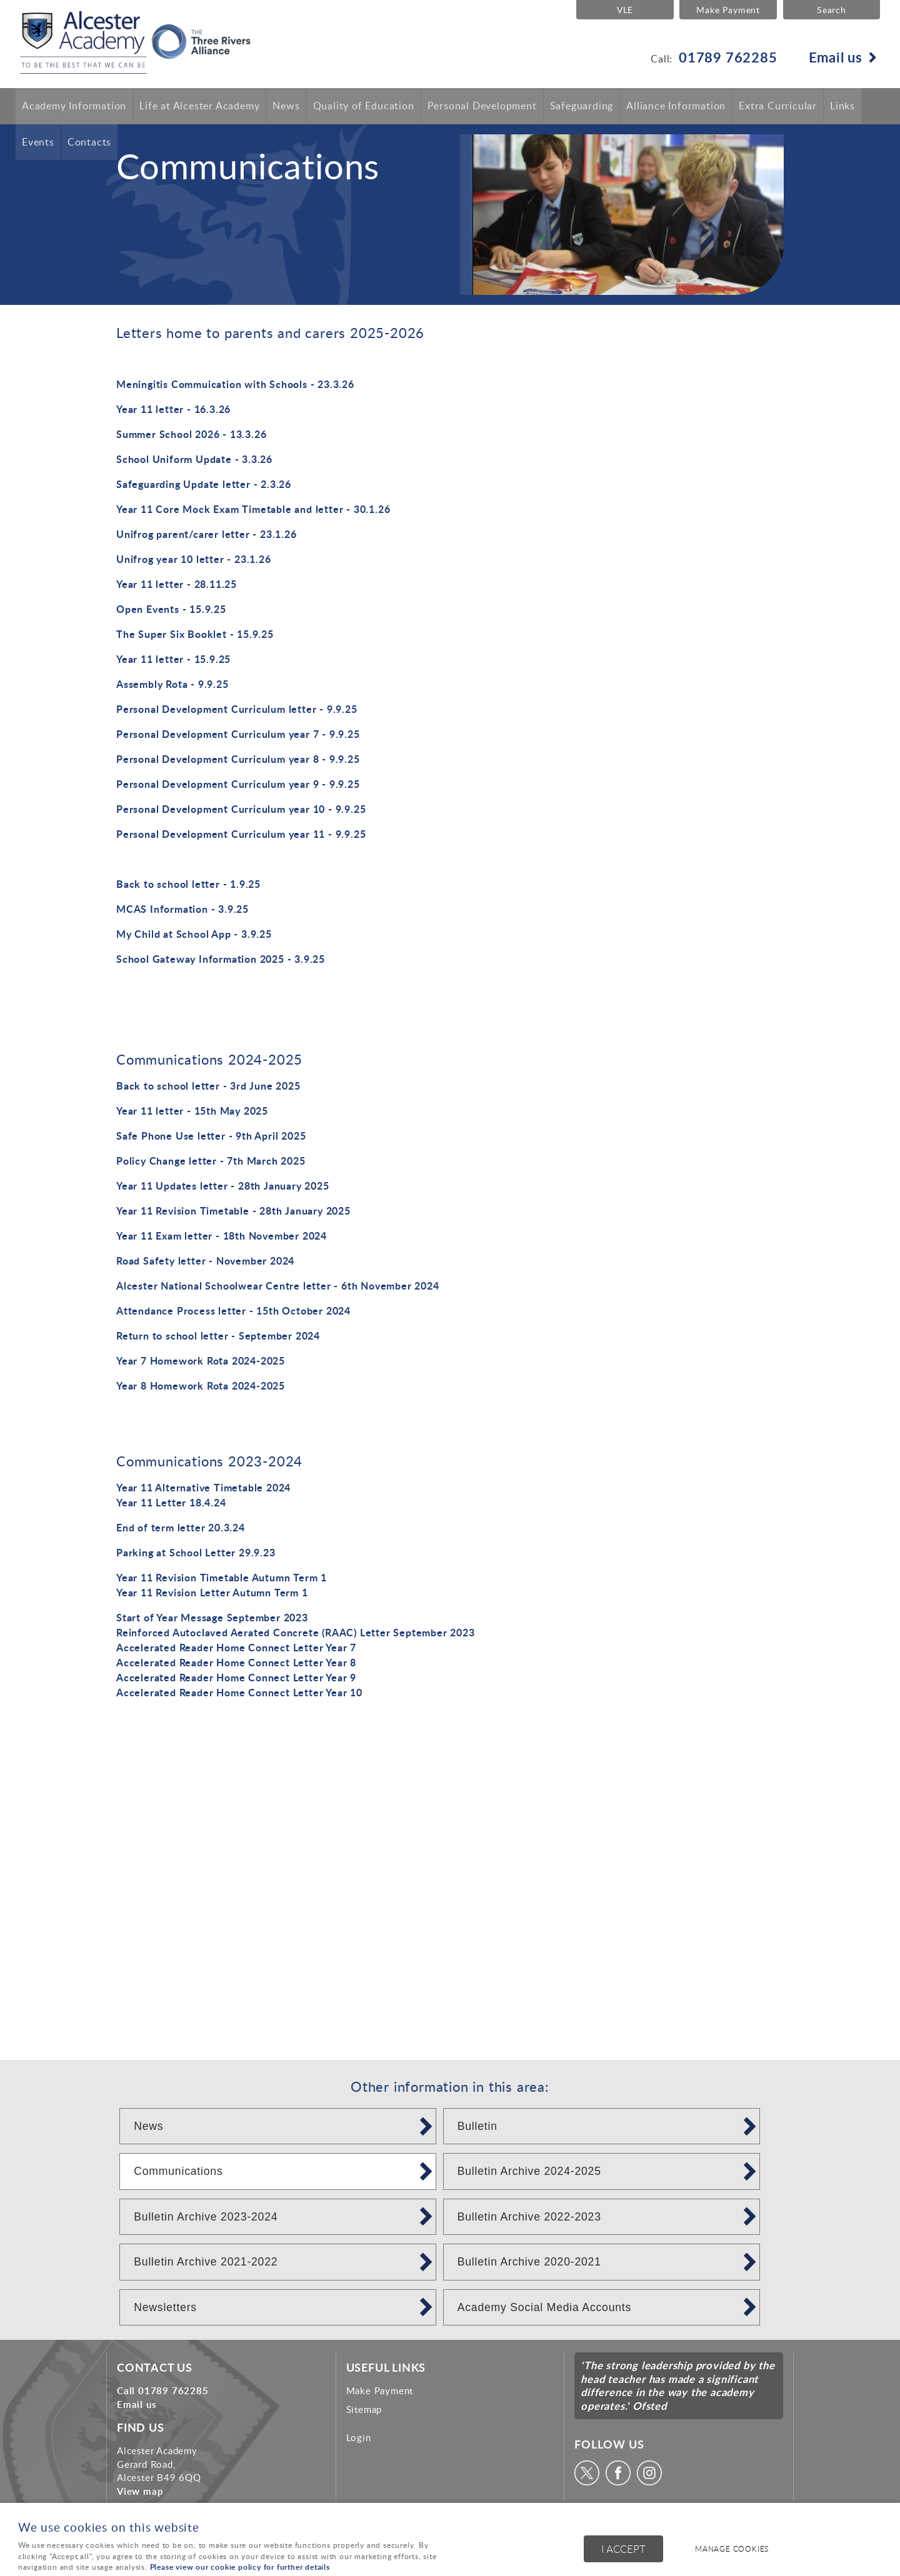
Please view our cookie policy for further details (240, 2567)
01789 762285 (728, 57)
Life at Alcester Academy (199, 106)
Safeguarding (582, 106)
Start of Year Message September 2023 (212, 1617)
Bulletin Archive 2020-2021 (529, 2261)
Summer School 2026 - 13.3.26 (191, 434)
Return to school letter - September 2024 (218, 1335)
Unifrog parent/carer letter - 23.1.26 (206, 534)
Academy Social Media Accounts (544, 2307)
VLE (624, 9)
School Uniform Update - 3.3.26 (194, 459)
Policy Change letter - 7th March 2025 (211, 1160)
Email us (835, 57)
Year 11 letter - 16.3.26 (173, 409)
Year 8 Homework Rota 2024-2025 (200, 1385)
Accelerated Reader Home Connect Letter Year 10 (239, 1692)
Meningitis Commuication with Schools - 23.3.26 (235, 384)
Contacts (89, 142)
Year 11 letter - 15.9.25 (173, 659)
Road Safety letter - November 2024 (205, 1260)
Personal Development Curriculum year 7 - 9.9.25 (238, 734)
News (285, 106)
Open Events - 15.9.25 (171, 609)
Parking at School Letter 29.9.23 (196, 1552)
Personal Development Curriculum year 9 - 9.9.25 (238, 784)
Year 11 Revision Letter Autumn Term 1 (212, 1592)
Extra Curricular (778, 106)
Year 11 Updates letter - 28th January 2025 (222, 1185)
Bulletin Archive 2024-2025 (529, 2171)
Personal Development (482, 106)
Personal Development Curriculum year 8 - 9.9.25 (238, 759)
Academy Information (74, 106)
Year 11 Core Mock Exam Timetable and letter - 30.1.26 (253, 509)
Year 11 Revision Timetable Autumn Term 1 (221, 1577)
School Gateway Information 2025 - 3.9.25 (220, 959)
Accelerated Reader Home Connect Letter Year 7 (236, 1647)
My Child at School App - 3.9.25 (194, 934)
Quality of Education (363, 106)
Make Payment (727, 9)
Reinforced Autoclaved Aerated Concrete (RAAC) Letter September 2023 (295, 1632)
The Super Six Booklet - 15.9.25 (195, 634)
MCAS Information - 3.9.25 (182, 909)
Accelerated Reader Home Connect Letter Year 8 (236, 1662)
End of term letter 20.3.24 (180, 1527)
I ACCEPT (623, 2549)
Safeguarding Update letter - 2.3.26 (203, 484)
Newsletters (165, 2307)
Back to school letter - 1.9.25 (188, 884)
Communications (178, 2171)
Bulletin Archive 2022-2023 (529, 2216)
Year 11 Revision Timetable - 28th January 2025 (233, 1210)
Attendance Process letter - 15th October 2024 (233, 1310)
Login (358, 2437)
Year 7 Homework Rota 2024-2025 (200, 1360)
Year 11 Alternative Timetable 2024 (203, 1487)
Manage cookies (733, 2549)
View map (140, 2491)
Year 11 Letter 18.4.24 (171, 1502)
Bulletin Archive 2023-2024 (206, 2216)
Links (842, 106)
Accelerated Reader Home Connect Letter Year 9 (236, 1677)
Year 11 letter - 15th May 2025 (192, 1110)
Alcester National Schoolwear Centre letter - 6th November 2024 (277, 1285)
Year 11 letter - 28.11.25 (176, 584)
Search (831, 9)
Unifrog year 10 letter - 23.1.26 (193, 559)
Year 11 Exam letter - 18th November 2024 (221, 1235)
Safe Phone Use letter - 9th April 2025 (211, 1135)
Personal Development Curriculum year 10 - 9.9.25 (241, 809)
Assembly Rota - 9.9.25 (172, 684)
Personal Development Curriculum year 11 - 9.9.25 (241, 834)
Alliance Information (676, 106)
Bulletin (478, 2126)
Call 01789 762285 (163, 2390)
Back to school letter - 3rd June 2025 (208, 1085)
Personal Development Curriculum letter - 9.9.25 (237, 709)
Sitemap (364, 2409)
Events (38, 142)
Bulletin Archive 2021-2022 (206, 2261)
